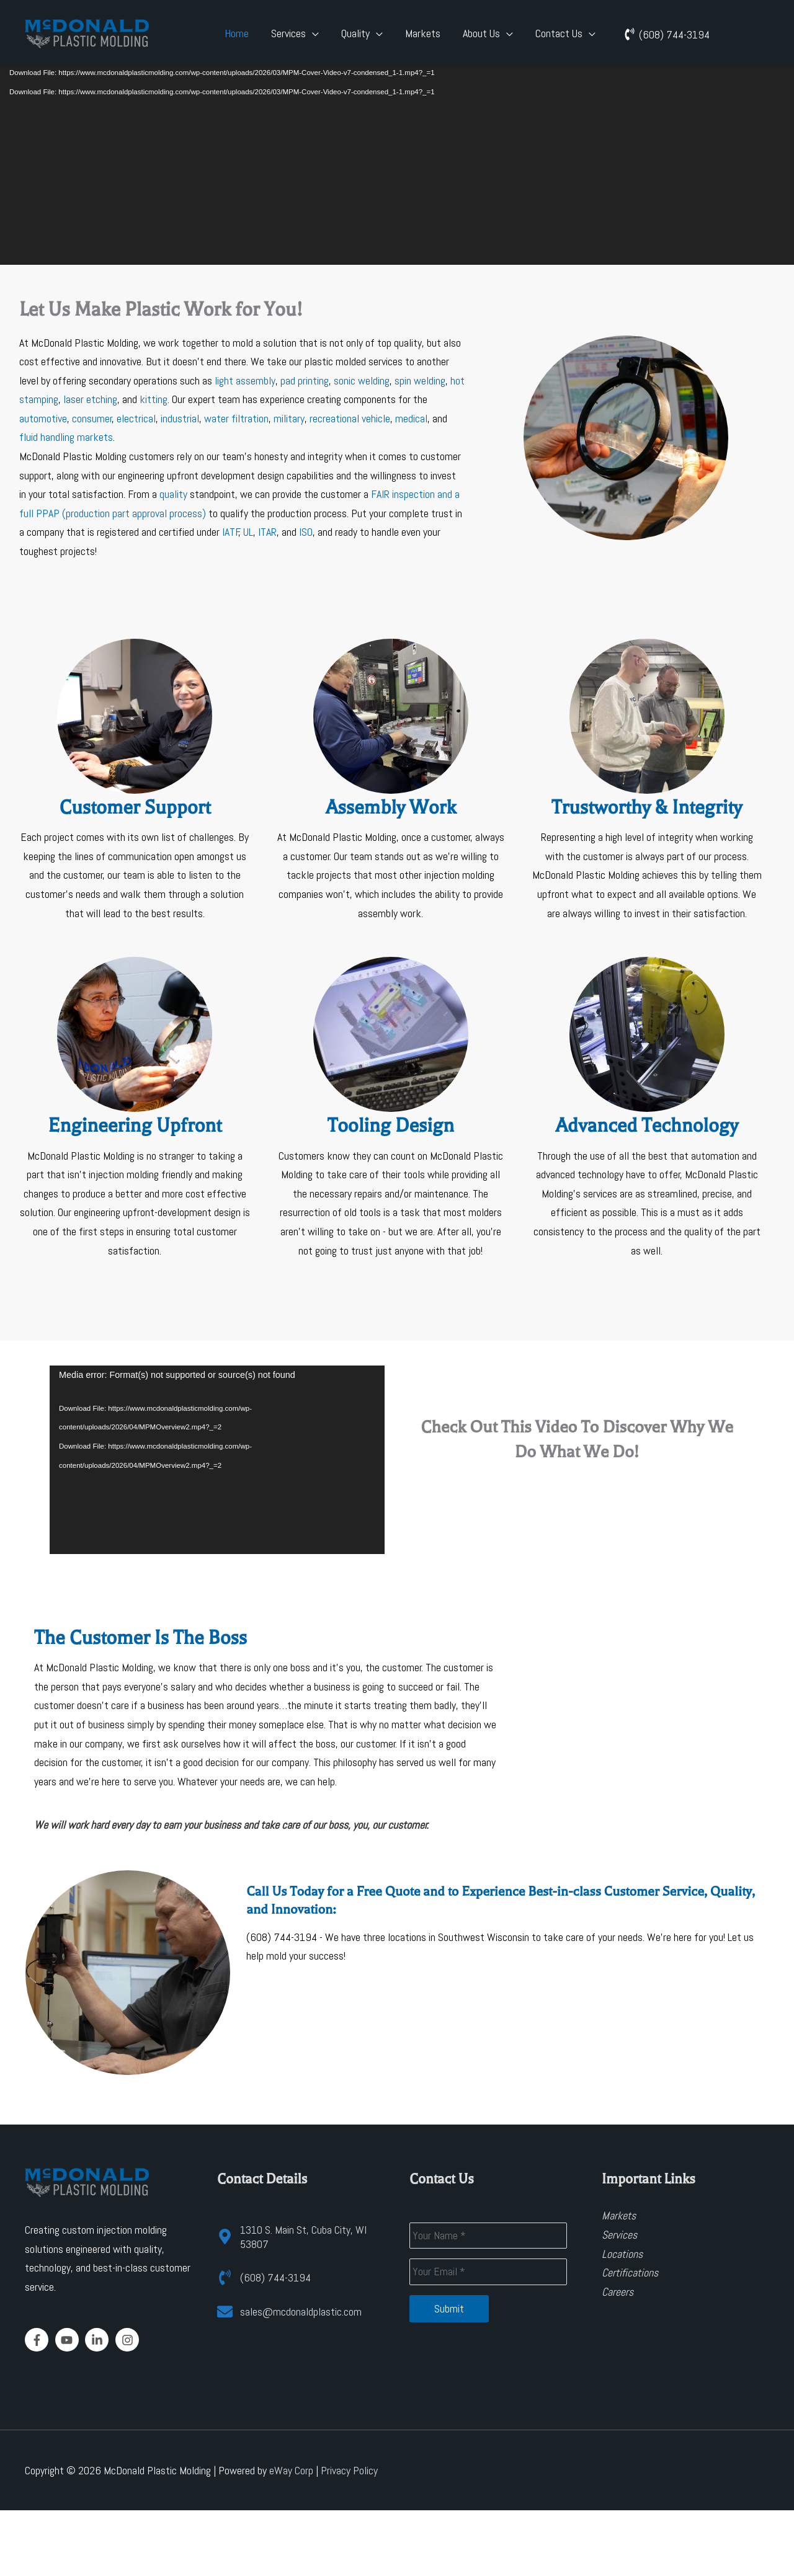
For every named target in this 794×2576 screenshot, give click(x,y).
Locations (622, 2254)
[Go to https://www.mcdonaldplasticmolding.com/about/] (646, 782)
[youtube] (69, 2340)
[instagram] (129, 2340)
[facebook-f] (39, 2340)
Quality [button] (355, 33)
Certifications (630, 2272)
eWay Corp (291, 2470)
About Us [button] (481, 33)
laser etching (90, 399)
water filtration (236, 418)
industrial (180, 418)
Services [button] (288, 33)
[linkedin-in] (99, 2340)
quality (173, 494)
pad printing (304, 380)
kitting (153, 399)
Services (619, 2234)
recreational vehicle (350, 418)
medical (411, 418)
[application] (397, 153)
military (289, 418)
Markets (422, 33)
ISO (306, 532)
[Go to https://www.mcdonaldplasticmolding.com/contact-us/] (135, 782)
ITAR (267, 532)
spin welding (420, 380)
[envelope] (289, 2311)
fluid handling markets (66, 437)
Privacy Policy (349, 2470)
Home (237, 33)
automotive (43, 418)
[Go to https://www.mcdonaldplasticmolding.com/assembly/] (391, 782)
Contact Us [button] (558, 33)
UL (248, 532)
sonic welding (362, 380)
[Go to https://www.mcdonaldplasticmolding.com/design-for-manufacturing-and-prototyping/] (135, 1110)
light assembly (245, 380)
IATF (230, 532)
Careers (617, 2292)
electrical (136, 418)
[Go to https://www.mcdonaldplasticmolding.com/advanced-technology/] (646, 1110)
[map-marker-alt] (301, 2237)
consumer (92, 418)
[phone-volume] (666, 34)
